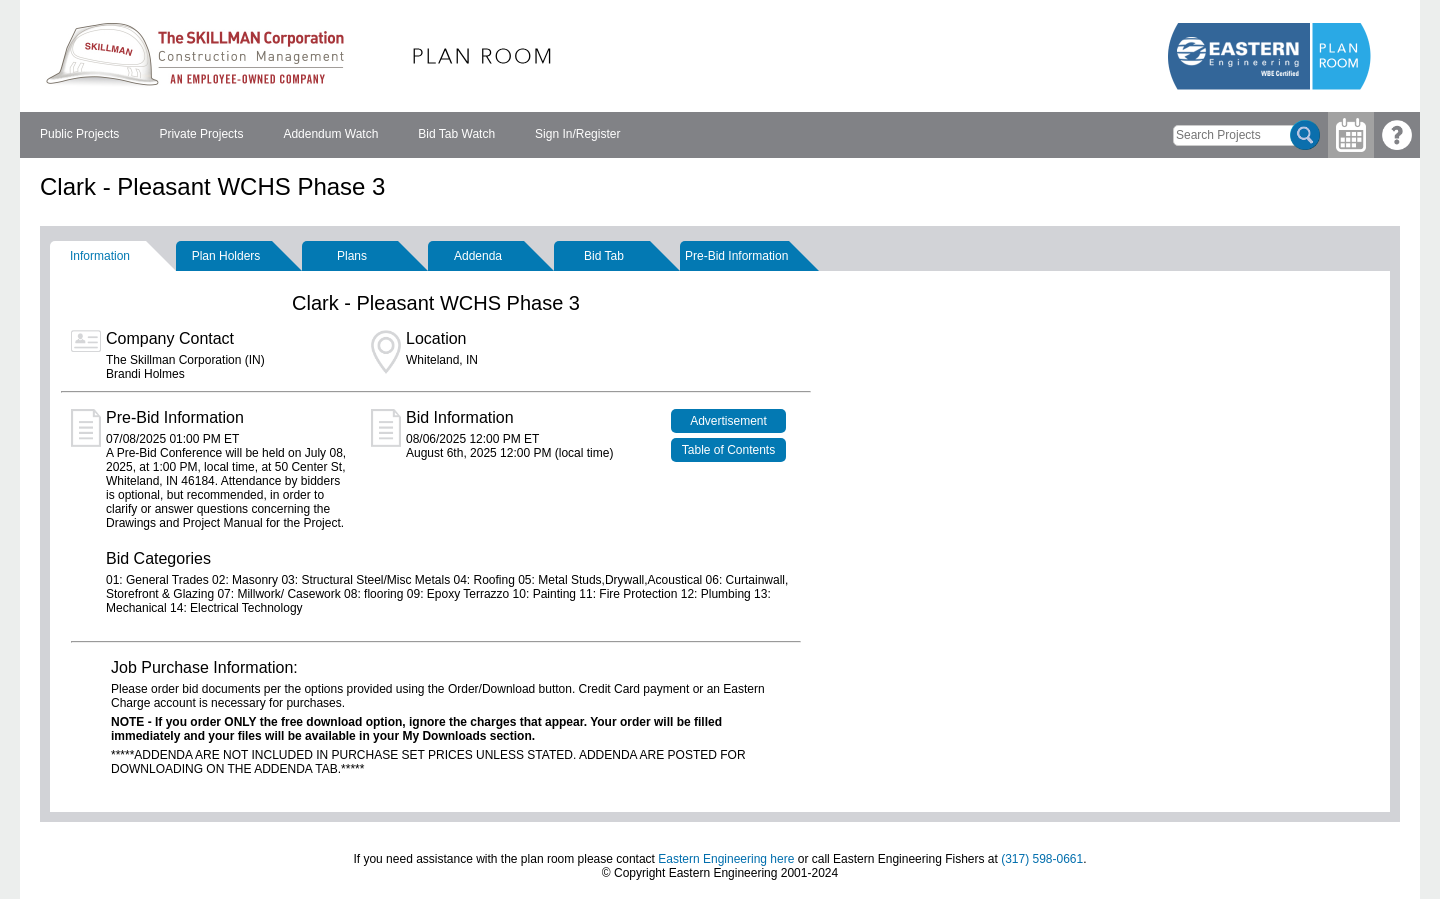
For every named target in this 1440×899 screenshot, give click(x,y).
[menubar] (330, 135)
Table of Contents (728, 450)
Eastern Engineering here (726, 859)
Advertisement (728, 421)
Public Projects (79, 134)
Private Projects (201, 134)
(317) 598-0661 (1042, 859)
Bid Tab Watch (456, 134)
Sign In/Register (577, 134)
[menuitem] (79, 135)
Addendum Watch (330, 134)
